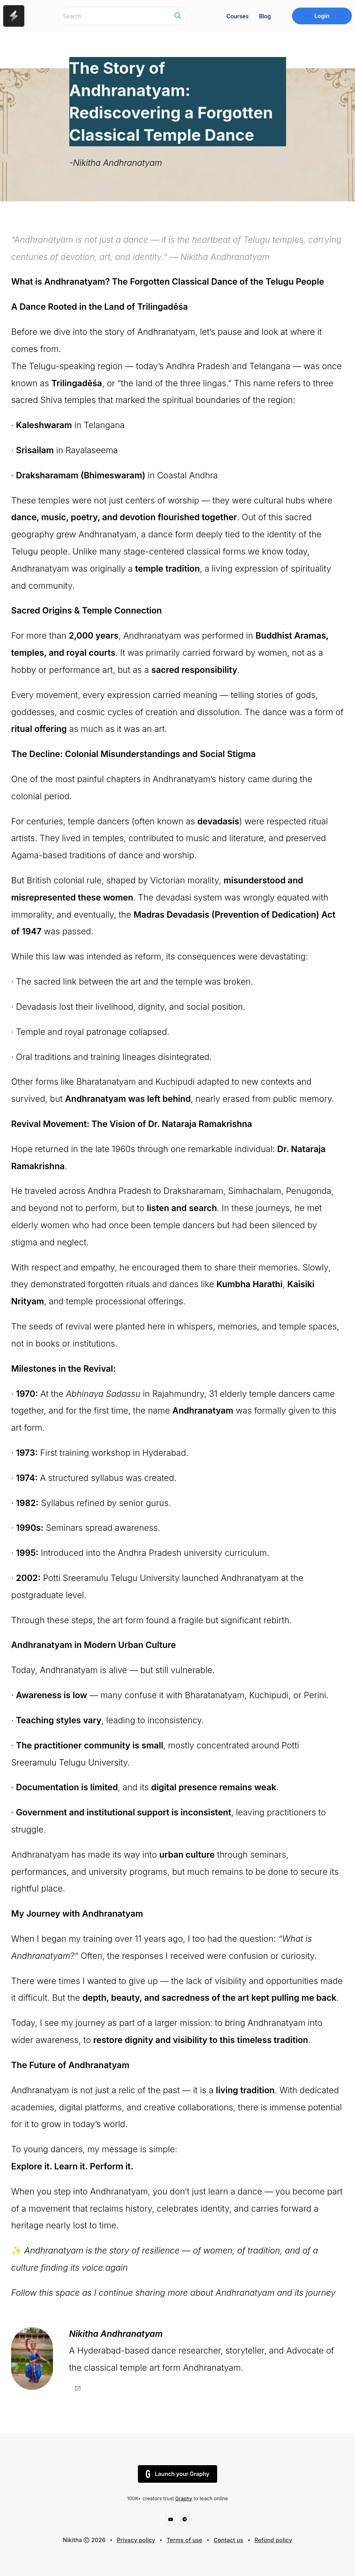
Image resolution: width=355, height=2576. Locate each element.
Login (322, 15)
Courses (237, 16)
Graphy (183, 2498)
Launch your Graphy (178, 2474)
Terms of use (184, 2540)
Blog (265, 16)
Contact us (228, 2540)
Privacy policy (136, 2540)
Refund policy (273, 2540)
